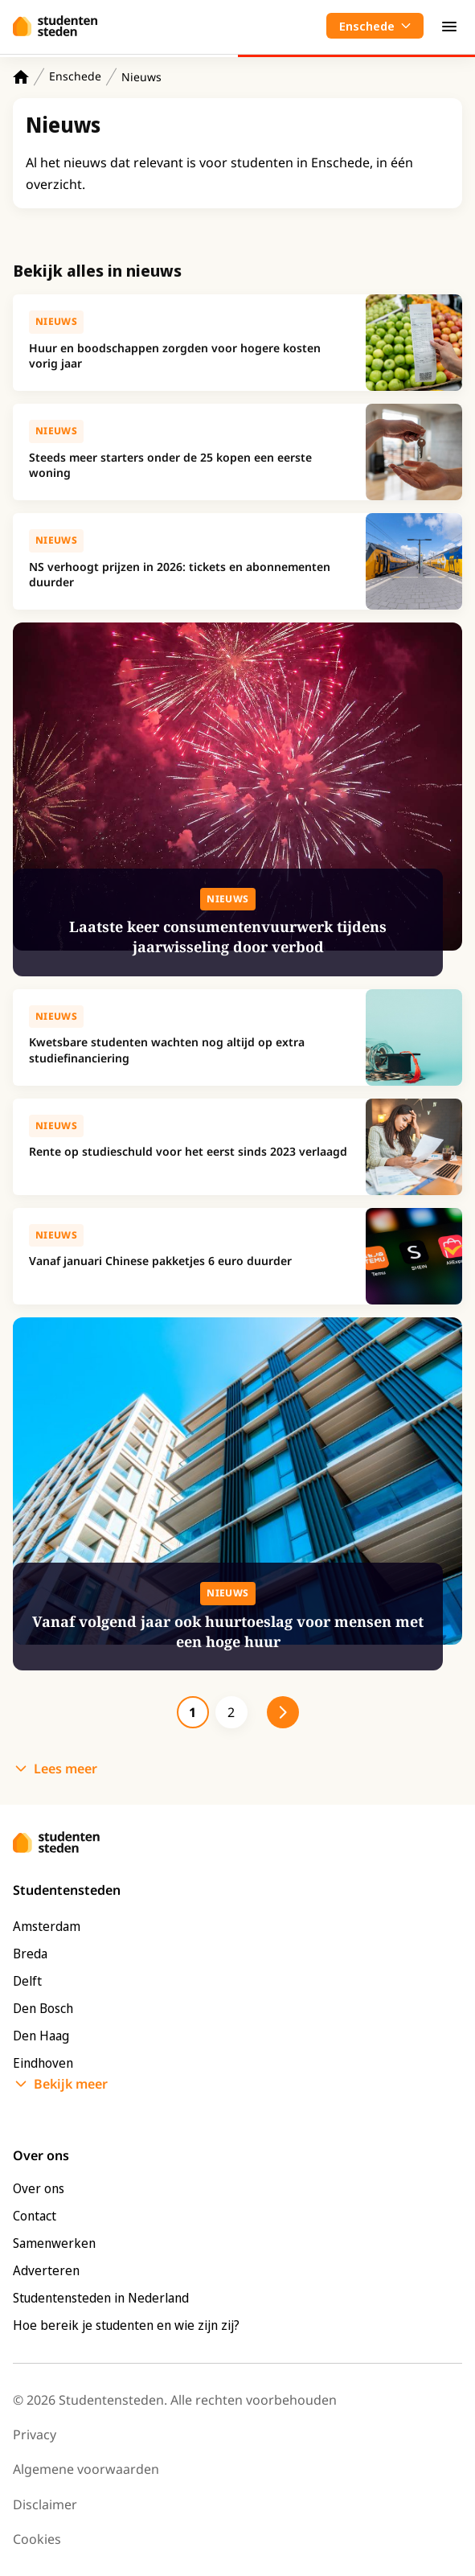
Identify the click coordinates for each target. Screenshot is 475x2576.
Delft (27, 1981)
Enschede (75, 76)
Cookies (37, 2539)
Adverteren (46, 2270)
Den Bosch (43, 2008)
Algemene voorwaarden (86, 2469)
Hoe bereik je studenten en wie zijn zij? (126, 2325)
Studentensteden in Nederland (101, 2298)
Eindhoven (43, 2063)
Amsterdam (46, 1926)
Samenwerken (54, 2243)
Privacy (34, 2434)
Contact (34, 2216)
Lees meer (65, 1768)
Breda (30, 1953)
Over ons (38, 2188)
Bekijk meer (71, 2083)
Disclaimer (45, 2504)
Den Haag (41, 2035)
